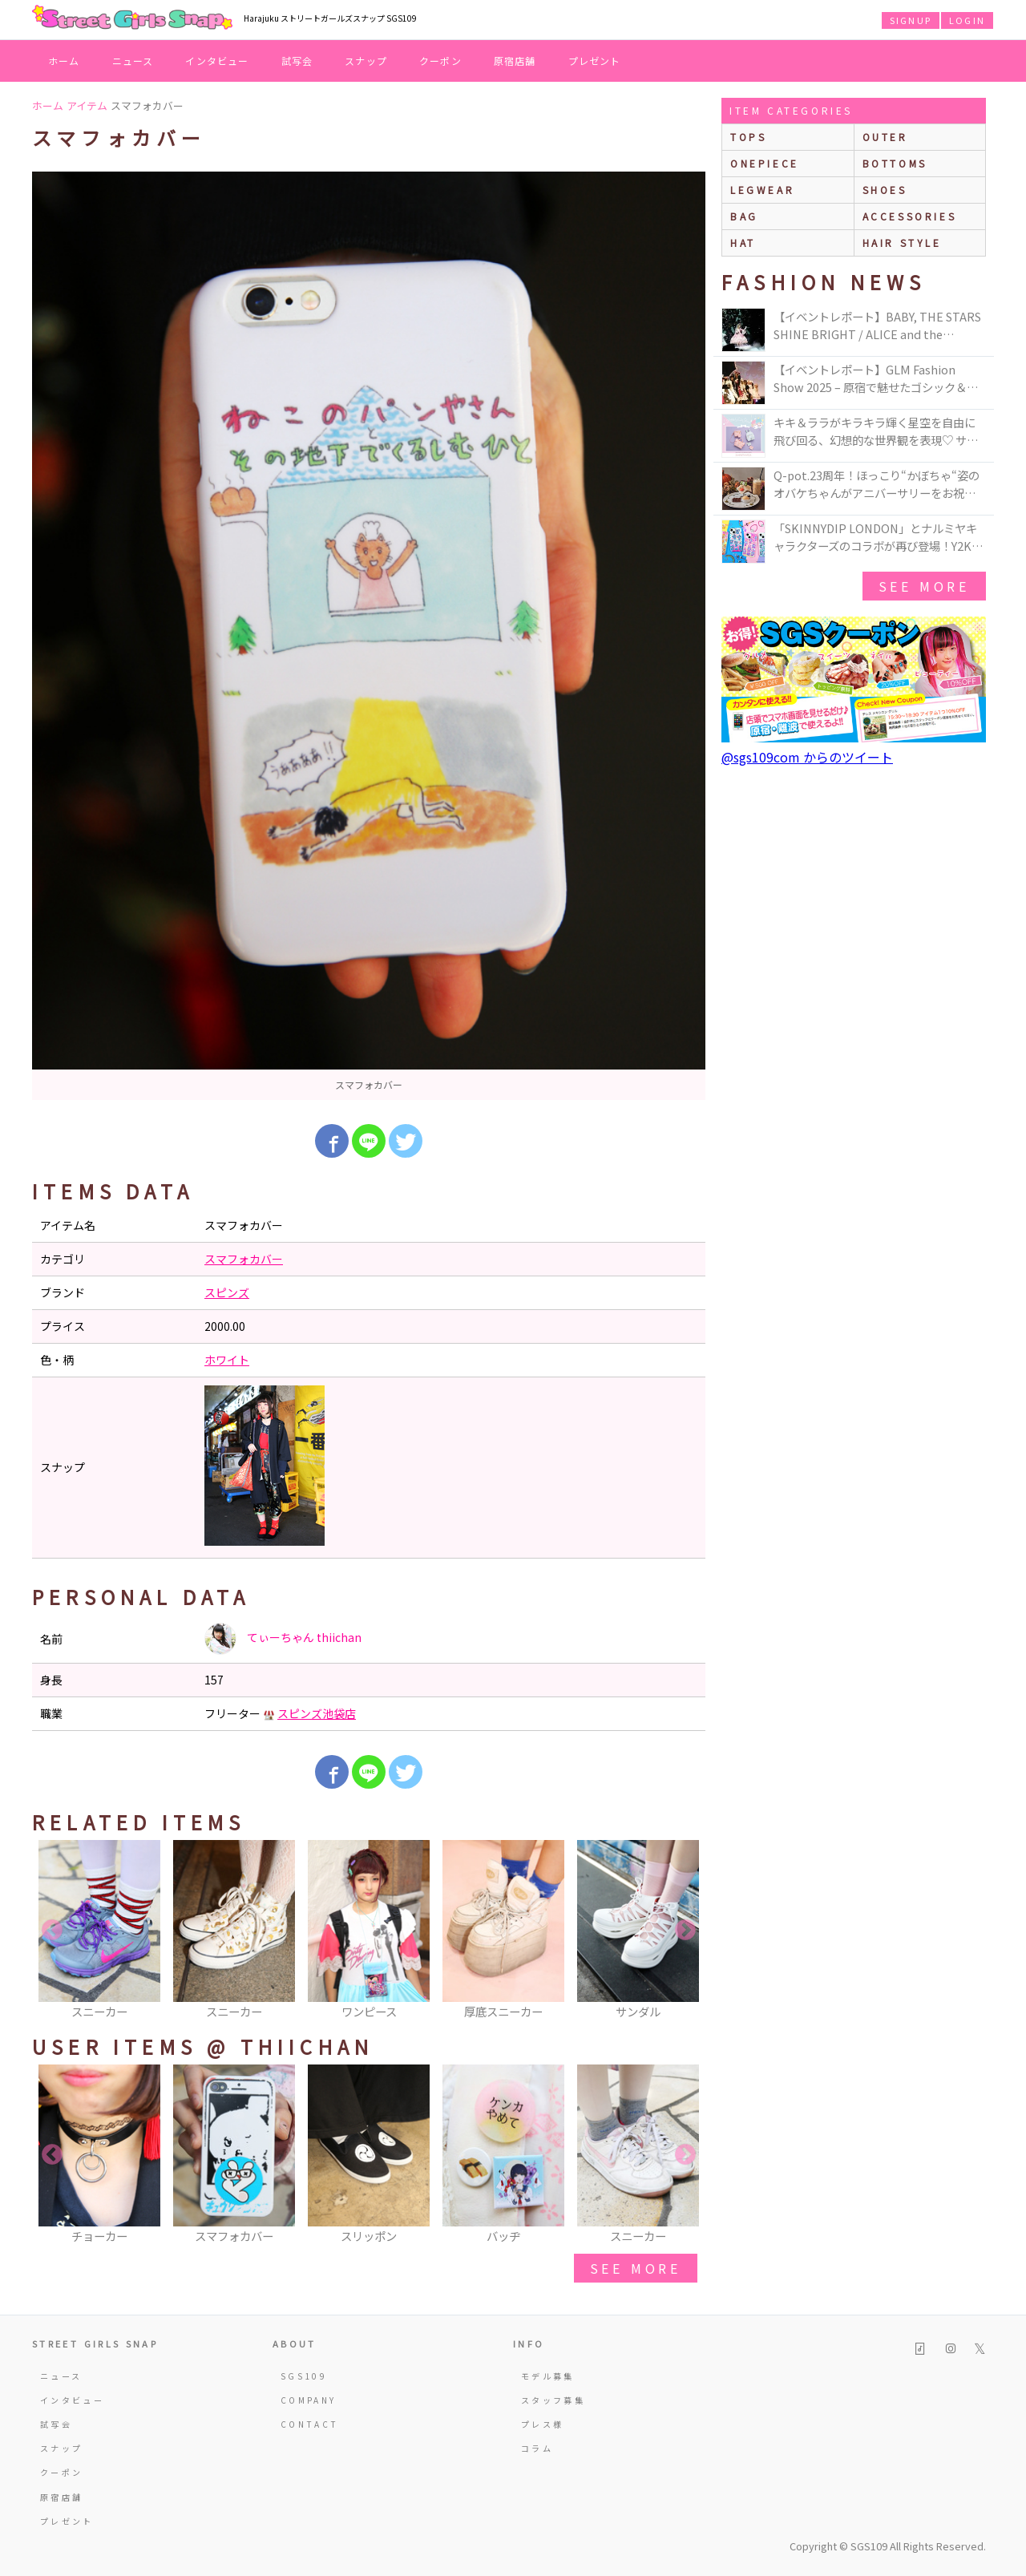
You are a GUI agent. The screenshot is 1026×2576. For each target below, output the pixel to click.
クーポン (440, 60)
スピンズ (226, 1292)
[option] (368, 636)
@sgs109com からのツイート (807, 756)
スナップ (366, 60)
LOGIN (967, 20)
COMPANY (309, 2400)
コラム (537, 2448)
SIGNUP (910, 20)
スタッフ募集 (553, 2400)
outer (885, 137)
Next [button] (685, 1931)
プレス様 (542, 2424)
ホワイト (226, 1360)
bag (744, 216)
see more (635, 2268)
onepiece (764, 163)
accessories (909, 216)
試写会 (297, 60)
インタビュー (216, 60)
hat (743, 242)
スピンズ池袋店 (316, 1713)
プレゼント (594, 60)
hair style (902, 242)
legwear (762, 189)
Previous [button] (52, 1931)
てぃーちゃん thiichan (283, 1639)
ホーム (64, 60)
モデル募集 (548, 2376)
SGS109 (304, 2376)
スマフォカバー (243, 1259)
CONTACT (310, 2424)
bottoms (894, 163)
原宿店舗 (515, 60)
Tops (748, 137)
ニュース (133, 60)
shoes (884, 189)
